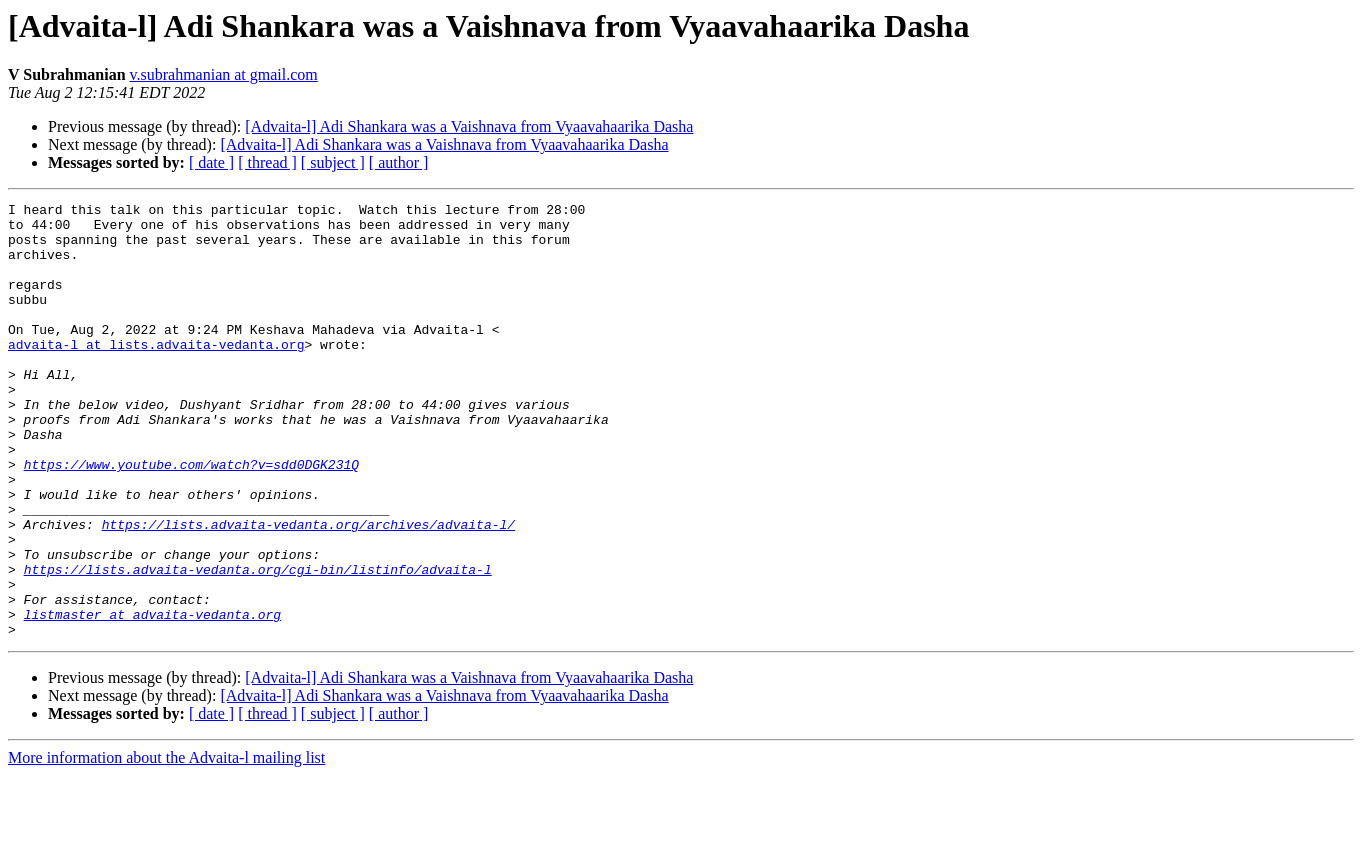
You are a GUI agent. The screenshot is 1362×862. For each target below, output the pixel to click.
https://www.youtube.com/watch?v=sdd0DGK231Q (191, 518)
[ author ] (399, 162)
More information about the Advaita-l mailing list (166, 844)
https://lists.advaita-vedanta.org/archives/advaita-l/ (308, 590)
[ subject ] (333, 162)
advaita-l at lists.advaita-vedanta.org (156, 374)
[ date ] (211, 162)
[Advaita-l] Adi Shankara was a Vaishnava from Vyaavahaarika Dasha (469, 126)
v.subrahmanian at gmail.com (224, 74)
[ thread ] (267, 162)
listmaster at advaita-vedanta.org (152, 698)
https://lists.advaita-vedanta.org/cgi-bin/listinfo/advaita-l (258, 644)
